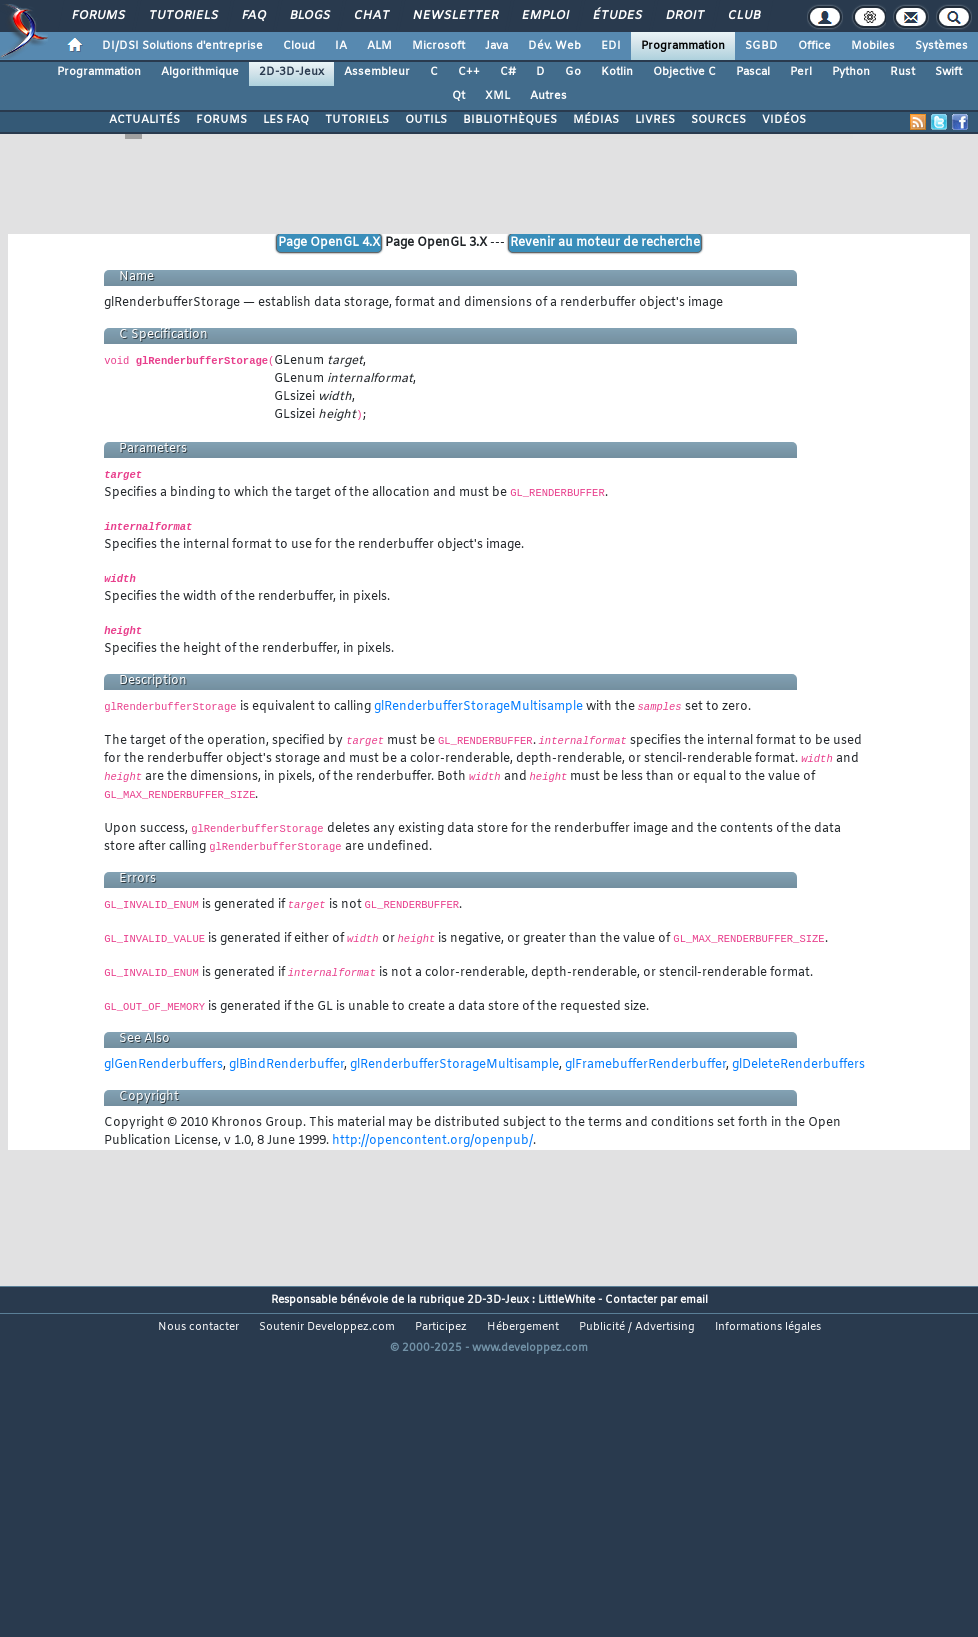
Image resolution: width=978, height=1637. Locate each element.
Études (616, 16)
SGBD (761, 46)
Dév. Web (554, 46)
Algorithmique (200, 72)
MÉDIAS (596, 120)
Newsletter (454, 16)
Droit (684, 16)
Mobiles (873, 46)
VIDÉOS (784, 120)
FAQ (253, 16)
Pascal (753, 72)
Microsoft (438, 46)
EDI (611, 46)
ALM (379, 46)
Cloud (299, 46)
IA (341, 46)
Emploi (544, 16)
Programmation (683, 46)
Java (496, 46)
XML (497, 96)
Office (814, 46)
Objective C (684, 72)
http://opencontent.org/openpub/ (432, 1141)
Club (743, 16)
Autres (548, 96)
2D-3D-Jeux (291, 72)
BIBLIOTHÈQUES (510, 120)
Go (573, 72)
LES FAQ (286, 120)
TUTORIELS (357, 120)
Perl (801, 72)
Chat (370, 16)
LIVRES (655, 120)
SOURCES (718, 120)
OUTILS (426, 120)
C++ (469, 72)
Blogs (309, 16)
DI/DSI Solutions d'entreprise (182, 46)
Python (851, 72)
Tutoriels (182, 16)
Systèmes (941, 46)
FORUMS (221, 120)
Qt (458, 96)
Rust (902, 72)
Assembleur (377, 72)
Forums (97, 16)
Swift (948, 72)
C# (508, 72)
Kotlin (617, 72)
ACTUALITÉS (144, 120)
